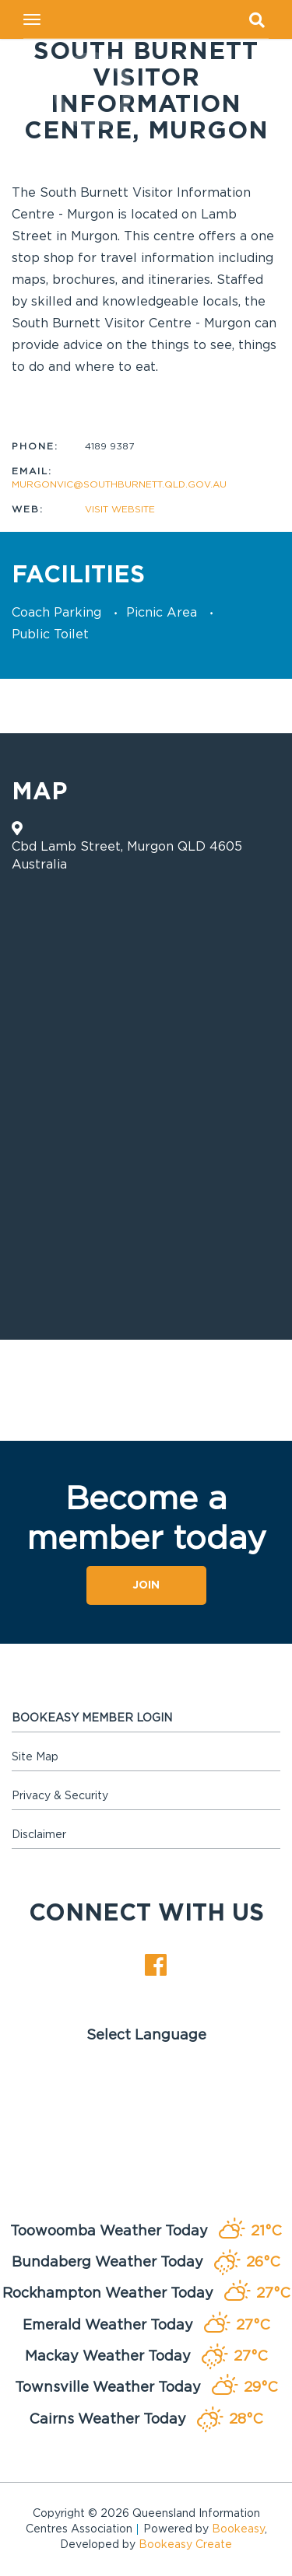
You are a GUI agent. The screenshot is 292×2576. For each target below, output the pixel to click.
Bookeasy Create (185, 2544)
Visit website (120, 509)
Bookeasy (238, 2529)
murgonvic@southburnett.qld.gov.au (119, 484)
